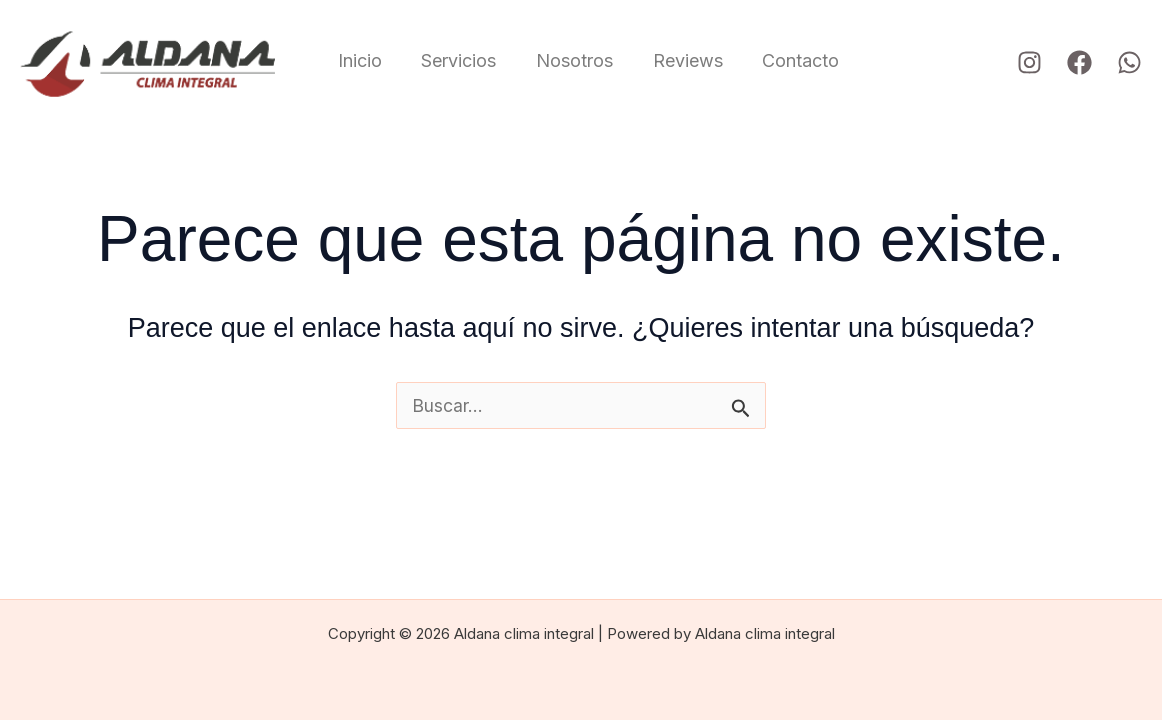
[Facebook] (1079, 62)
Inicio (360, 60)
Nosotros (567, 60)
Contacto (786, 60)
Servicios (455, 60)
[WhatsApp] (1129, 62)
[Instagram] (1029, 62)
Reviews (677, 60)
